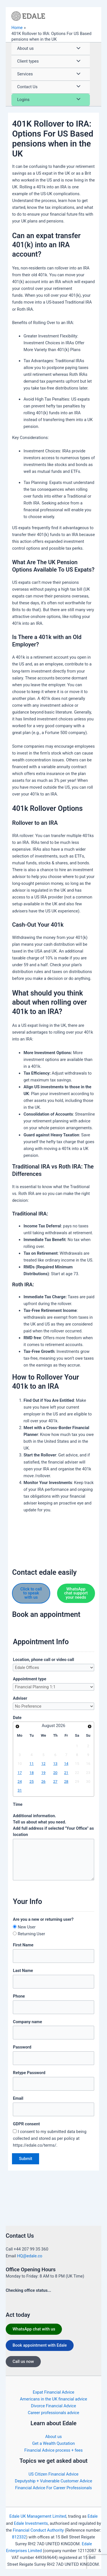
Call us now (23, 2361)
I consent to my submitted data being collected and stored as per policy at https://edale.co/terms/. (49, 2138)
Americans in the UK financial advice (53, 2399)
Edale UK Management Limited (37, 2516)
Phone (19, 1996)
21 (66, 1773)
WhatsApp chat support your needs (76, 1593)
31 (20, 1790)
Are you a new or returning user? (43, 1919)
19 (43, 1773)
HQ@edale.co (29, 2255)
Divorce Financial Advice (53, 2405)
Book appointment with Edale (40, 2345)
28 (66, 1781)
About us (53, 2436)
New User (26, 1927)
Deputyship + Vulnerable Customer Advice (53, 2481)
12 (43, 1763)
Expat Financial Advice (53, 2392)
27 (55, 1781)
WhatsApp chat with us (34, 2329)
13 (55, 1763)
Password (22, 2047)
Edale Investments (31, 2523)
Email (18, 2098)
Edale (93, 2516)
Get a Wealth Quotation (53, 2443)
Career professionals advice (53, 2412)
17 (20, 1773)
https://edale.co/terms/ (68, 2571)
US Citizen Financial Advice (53, 2474)
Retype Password (29, 2072)
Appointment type (29, 1678)
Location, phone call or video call (43, 1659)
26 (43, 1781)
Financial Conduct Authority (38, 2530)
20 (55, 1773)
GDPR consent (26, 2123)
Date (17, 1717)
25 (31, 1781)
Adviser (20, 1698)
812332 (19, 2537)
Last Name (23, 1970)
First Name (23, 1945)
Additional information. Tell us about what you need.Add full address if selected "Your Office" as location (53, 1825)
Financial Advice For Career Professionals (53, 2487)
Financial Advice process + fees (53, 2450)
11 (31, 1763)
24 (20, 1781)
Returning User (31, 1933)
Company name (27, 2021)
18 (31, 1773)
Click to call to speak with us (31, 1593)
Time (17, 1804)
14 (66, 1763)
